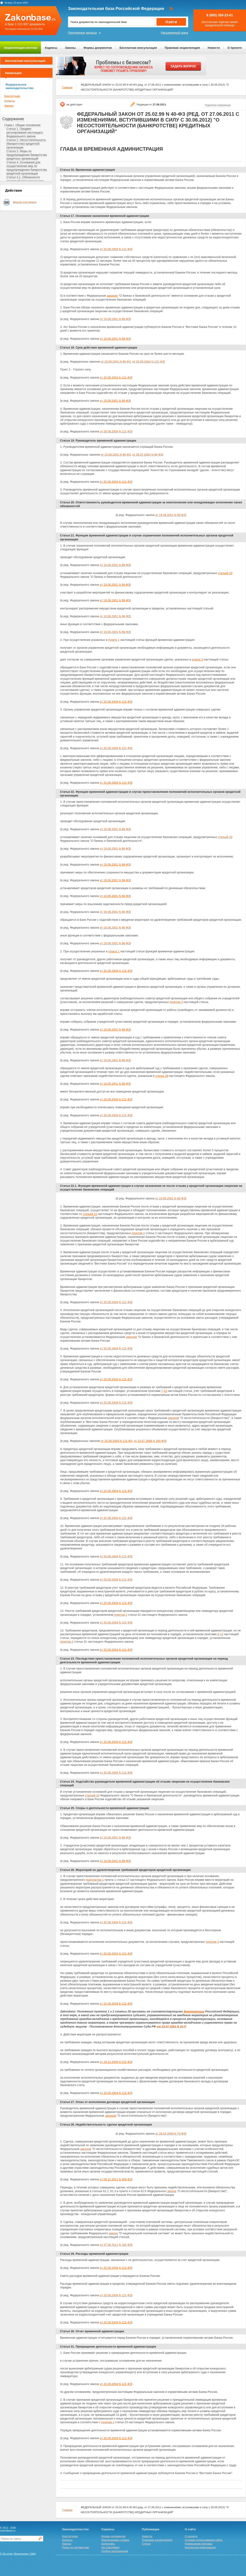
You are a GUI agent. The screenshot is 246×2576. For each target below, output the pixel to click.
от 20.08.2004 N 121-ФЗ (115, 249)
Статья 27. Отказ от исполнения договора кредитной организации (107, 2102)
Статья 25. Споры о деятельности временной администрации (104, 1808)
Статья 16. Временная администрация (87, 169)
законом (112, 295)
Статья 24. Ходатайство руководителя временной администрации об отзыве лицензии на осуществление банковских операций (145, 1783)
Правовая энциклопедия (182, 47)
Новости (214, 47)
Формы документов (97, 47)
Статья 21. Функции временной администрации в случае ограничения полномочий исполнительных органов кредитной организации (146, 537)
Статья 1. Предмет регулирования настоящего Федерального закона (24, 132)
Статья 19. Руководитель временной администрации (98, 440)
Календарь (108, 2543)
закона (171, 2191)
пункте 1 (113, 639)
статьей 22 (90, 1214)
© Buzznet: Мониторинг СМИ (18, 2553)
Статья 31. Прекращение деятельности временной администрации (108, 2346)
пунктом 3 (176, 1002)
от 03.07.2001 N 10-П (171, 2026)
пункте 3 (197, 659)
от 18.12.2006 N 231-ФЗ (115, 2062)
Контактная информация (200, 2547)
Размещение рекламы (199, 2543)
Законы (70, 47)
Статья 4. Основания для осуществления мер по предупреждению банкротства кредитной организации (26, 168)
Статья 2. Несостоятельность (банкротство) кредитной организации (26, 143)
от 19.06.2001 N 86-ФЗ (115, 319)
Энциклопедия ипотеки (20, 47)
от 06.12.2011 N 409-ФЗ (115, 2179)
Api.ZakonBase (110, 2547)
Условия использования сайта (203, 2539)
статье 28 (161, 1075)
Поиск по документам (75, 2547)
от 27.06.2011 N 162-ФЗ (115, 2244)
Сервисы (107, 2529)
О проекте (234, 47)
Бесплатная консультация (138, 47)
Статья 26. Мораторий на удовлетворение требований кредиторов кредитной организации (125, 1869)
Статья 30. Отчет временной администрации (92, 2331)
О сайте (190, 2529)
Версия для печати (24, 202)
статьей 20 (225, 573)
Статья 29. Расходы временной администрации (94, 2253)
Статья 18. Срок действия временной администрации (98, 347)
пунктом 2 (138, 1233)
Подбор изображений (114, 2551)
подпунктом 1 (95, 1879)
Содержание (13, 119)
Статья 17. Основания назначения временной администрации (104, 215)
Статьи (146, 2543)
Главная (67, 87)
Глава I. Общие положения (22, 125)
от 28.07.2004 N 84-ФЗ (147, 454)
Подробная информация (218, 105)
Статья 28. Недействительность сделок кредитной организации (106, 2124)
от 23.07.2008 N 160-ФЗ (150, 1441)
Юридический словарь (115, 2539)
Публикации (150, 2529)
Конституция (12, 96)
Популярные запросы (82, 32)
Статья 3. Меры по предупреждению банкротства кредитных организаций (26, 154)
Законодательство (75, 2529)
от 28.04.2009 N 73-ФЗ (170, 2133)
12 (165, 1390)
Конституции (194, 2011)
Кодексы (51, 47)
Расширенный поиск (174, 32)
